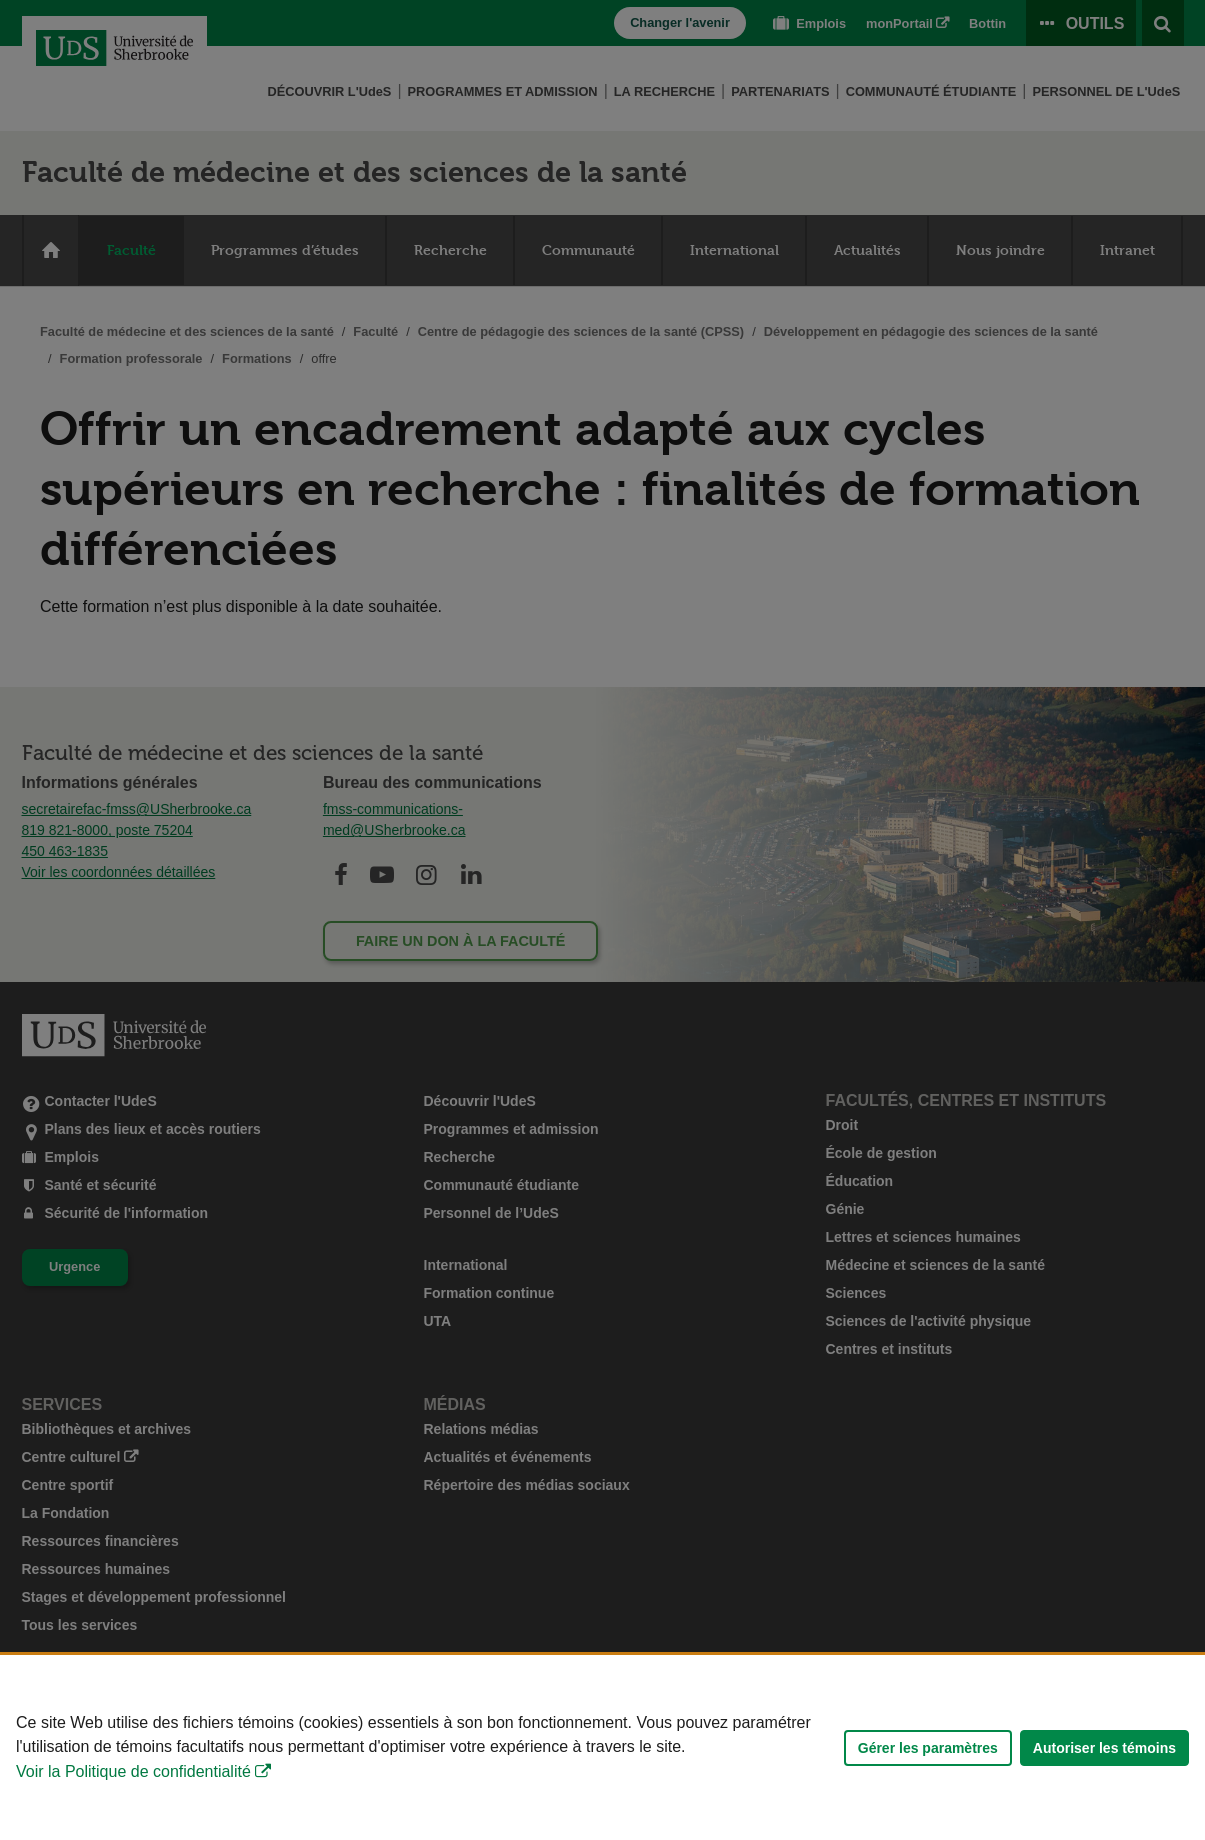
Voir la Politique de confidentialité (133, 1771)
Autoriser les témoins (1104, 1748)
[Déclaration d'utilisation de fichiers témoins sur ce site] (602, 1747)
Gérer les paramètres (928, 1748)
